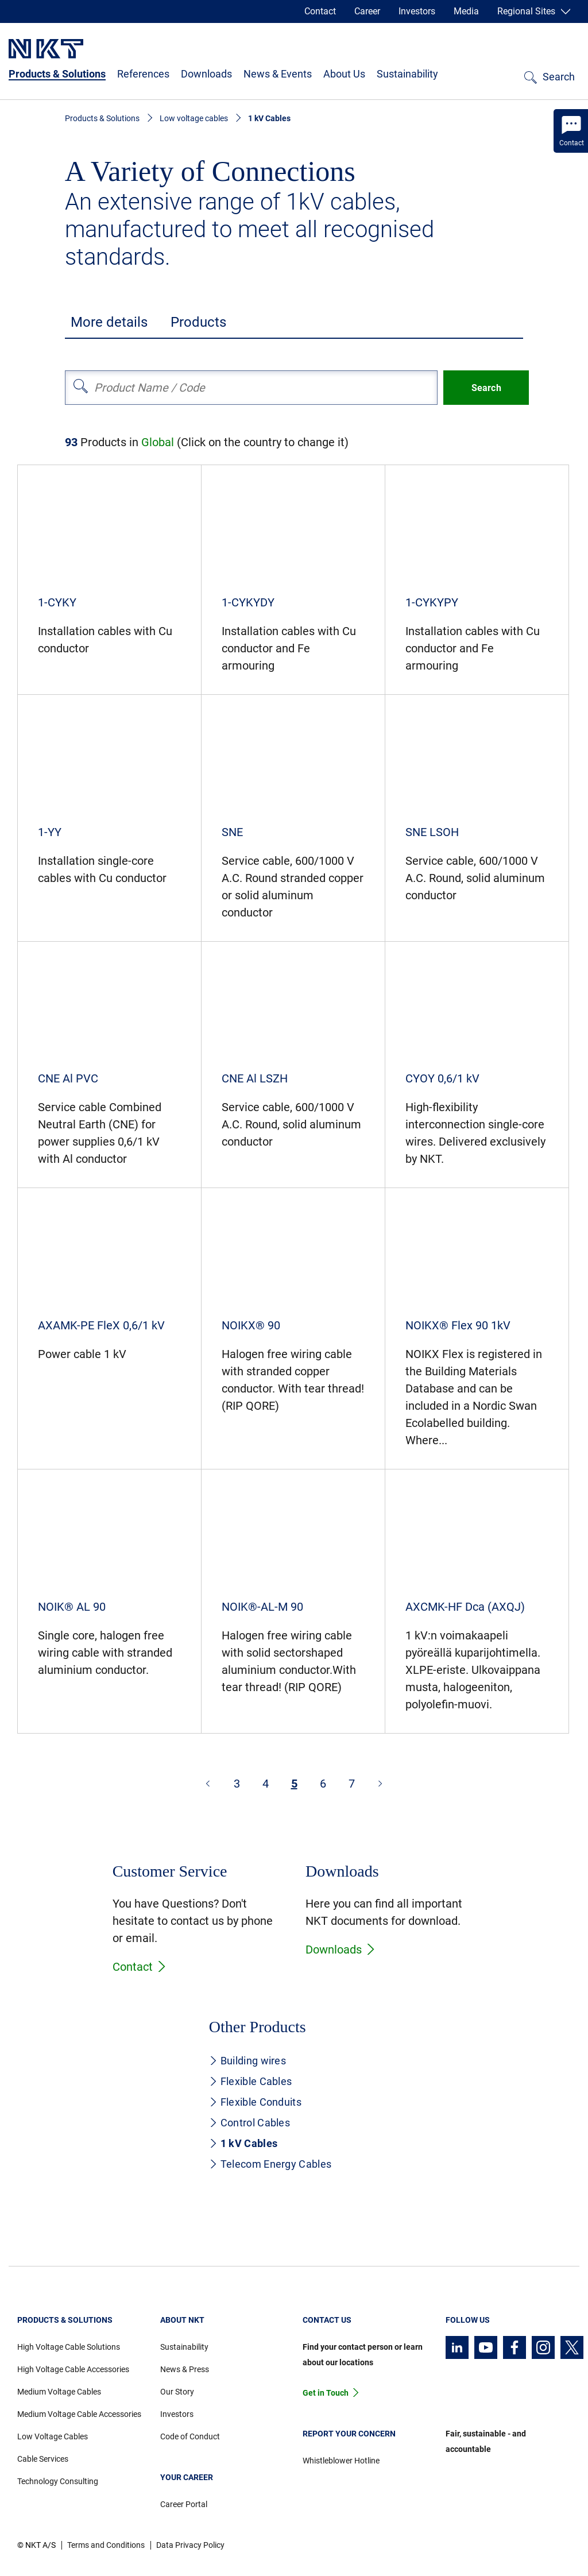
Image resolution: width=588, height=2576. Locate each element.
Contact (320, 11)
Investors (417, 11)
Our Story (177, 2391)
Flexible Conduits (255, 2102)
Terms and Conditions (106, 2545)
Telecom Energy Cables (270, 2164)
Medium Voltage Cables (59, 2391)
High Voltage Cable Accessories (73, 2369)
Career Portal (183, 2504)
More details (109, 322)
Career (367, 11)
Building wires (247, 2061)
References (143, 74)
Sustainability (407, 74)
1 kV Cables (243, 2143)
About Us (344, 74)
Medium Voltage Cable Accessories (79, 2414)
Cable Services (42, 2458)
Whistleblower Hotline (341, 2460)
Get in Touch (326, 2392)
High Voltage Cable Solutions (68, 2346)
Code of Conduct (190, 2436)
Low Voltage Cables (52, 2436)
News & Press (184, 2369)
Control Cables (249, 2123)
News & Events (277, 74)
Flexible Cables (250, 2081)
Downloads (206, 74)
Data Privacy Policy (190, 2545)
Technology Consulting (57, 2481)
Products (198, 322)
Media (466, 11)
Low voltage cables (194, 118)
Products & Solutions (57, 74)
